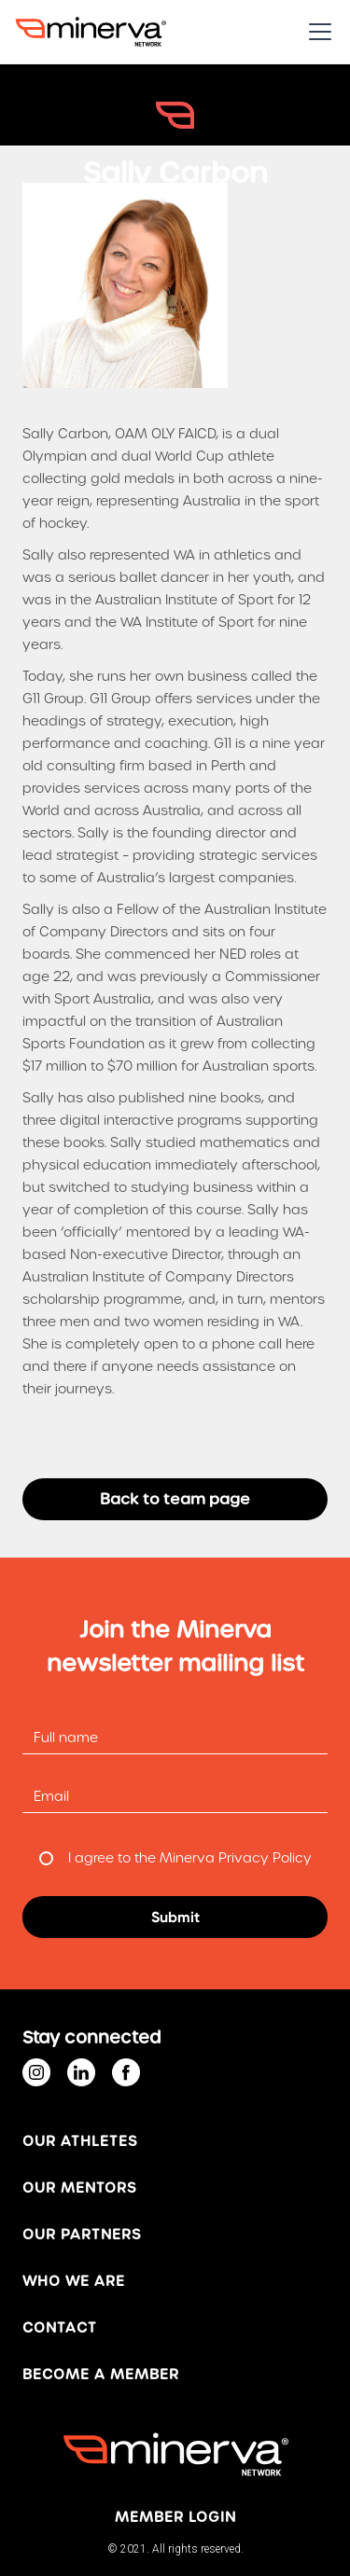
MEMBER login (175, 2517)
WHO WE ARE (73, 2281)
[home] (90, 32)
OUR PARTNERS (81, 2234)
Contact (59, 2328)
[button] (316, 31)
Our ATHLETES (79, 2141)
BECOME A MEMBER (100, 2374)
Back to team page (175, 1499)
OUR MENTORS (79, 2188)
